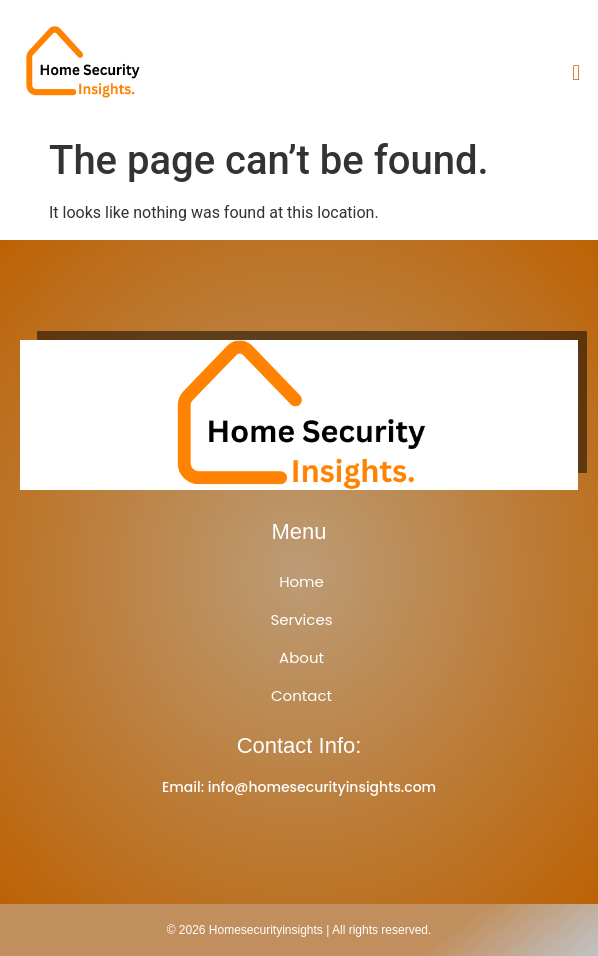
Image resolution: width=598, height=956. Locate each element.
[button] (576, 72)
